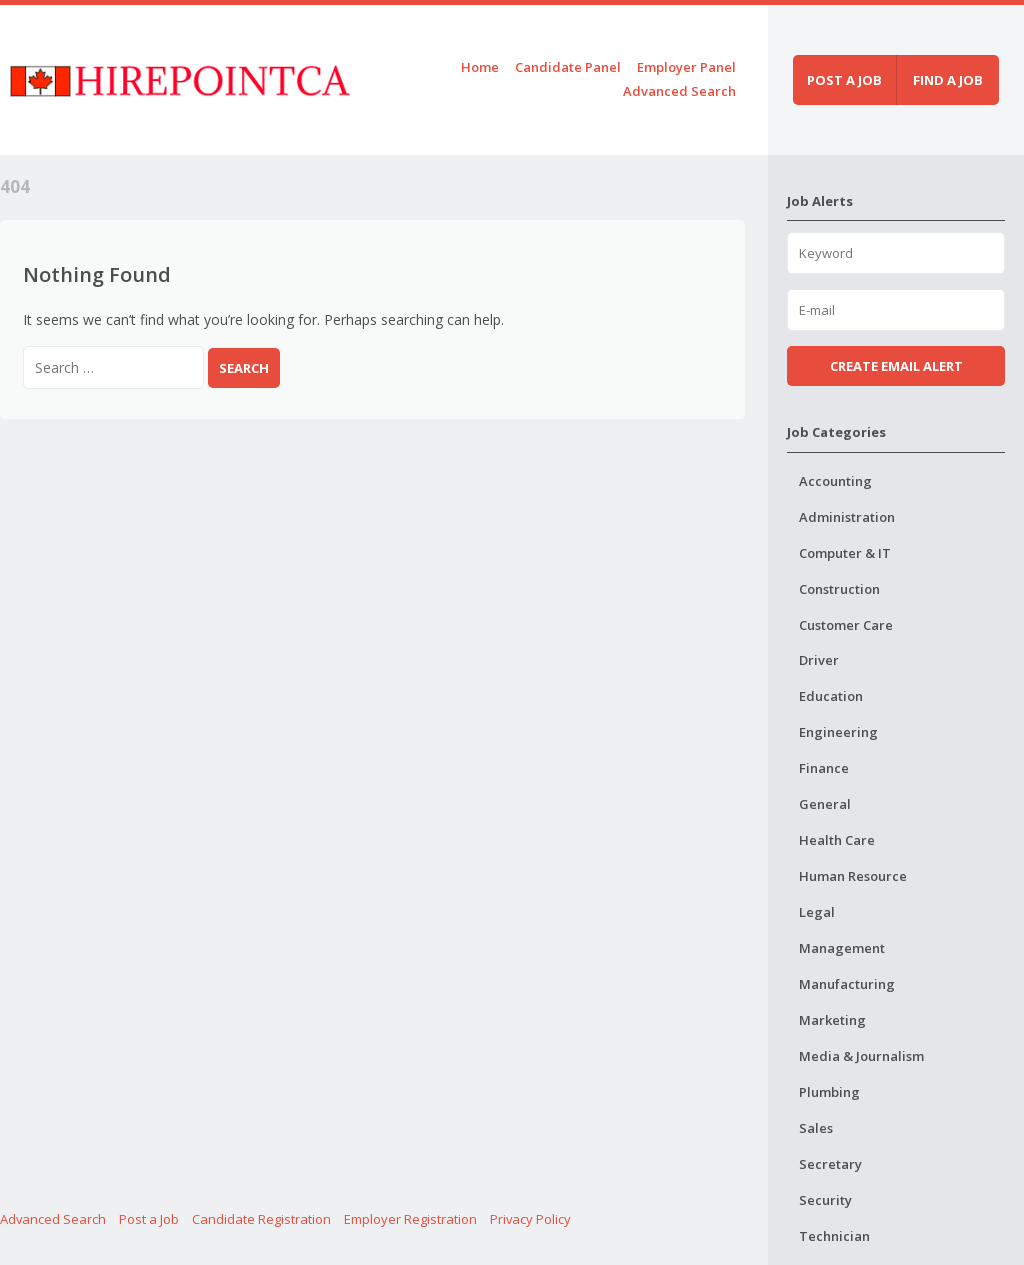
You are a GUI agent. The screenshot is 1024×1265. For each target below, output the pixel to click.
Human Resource (853, 876)
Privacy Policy (530, 1219)
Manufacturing (847, 984)
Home (480, 67)
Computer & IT (845, 553)
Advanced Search (679, 91)
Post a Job (149, 1219)
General (825, 804)
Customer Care (846, 625)
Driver (819, 660)
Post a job (844, 80)
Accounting (835, 481)
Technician (834, 1236)
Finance (824, 768)
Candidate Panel (568, 67)
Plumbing (829, 1092)
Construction (839, 589)
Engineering (838, 732)
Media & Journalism (861, 1056)
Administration (847, 517)
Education (831, 696)
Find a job (948, 80)
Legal (817, 912)
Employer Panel (686, 67)
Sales (816, 1128)
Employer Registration (410, 1219)
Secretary (830, 1164)
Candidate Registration (261, 1219)
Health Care (837, 840)
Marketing (832, 1020)
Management (842, 948)
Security (825, 1200)
